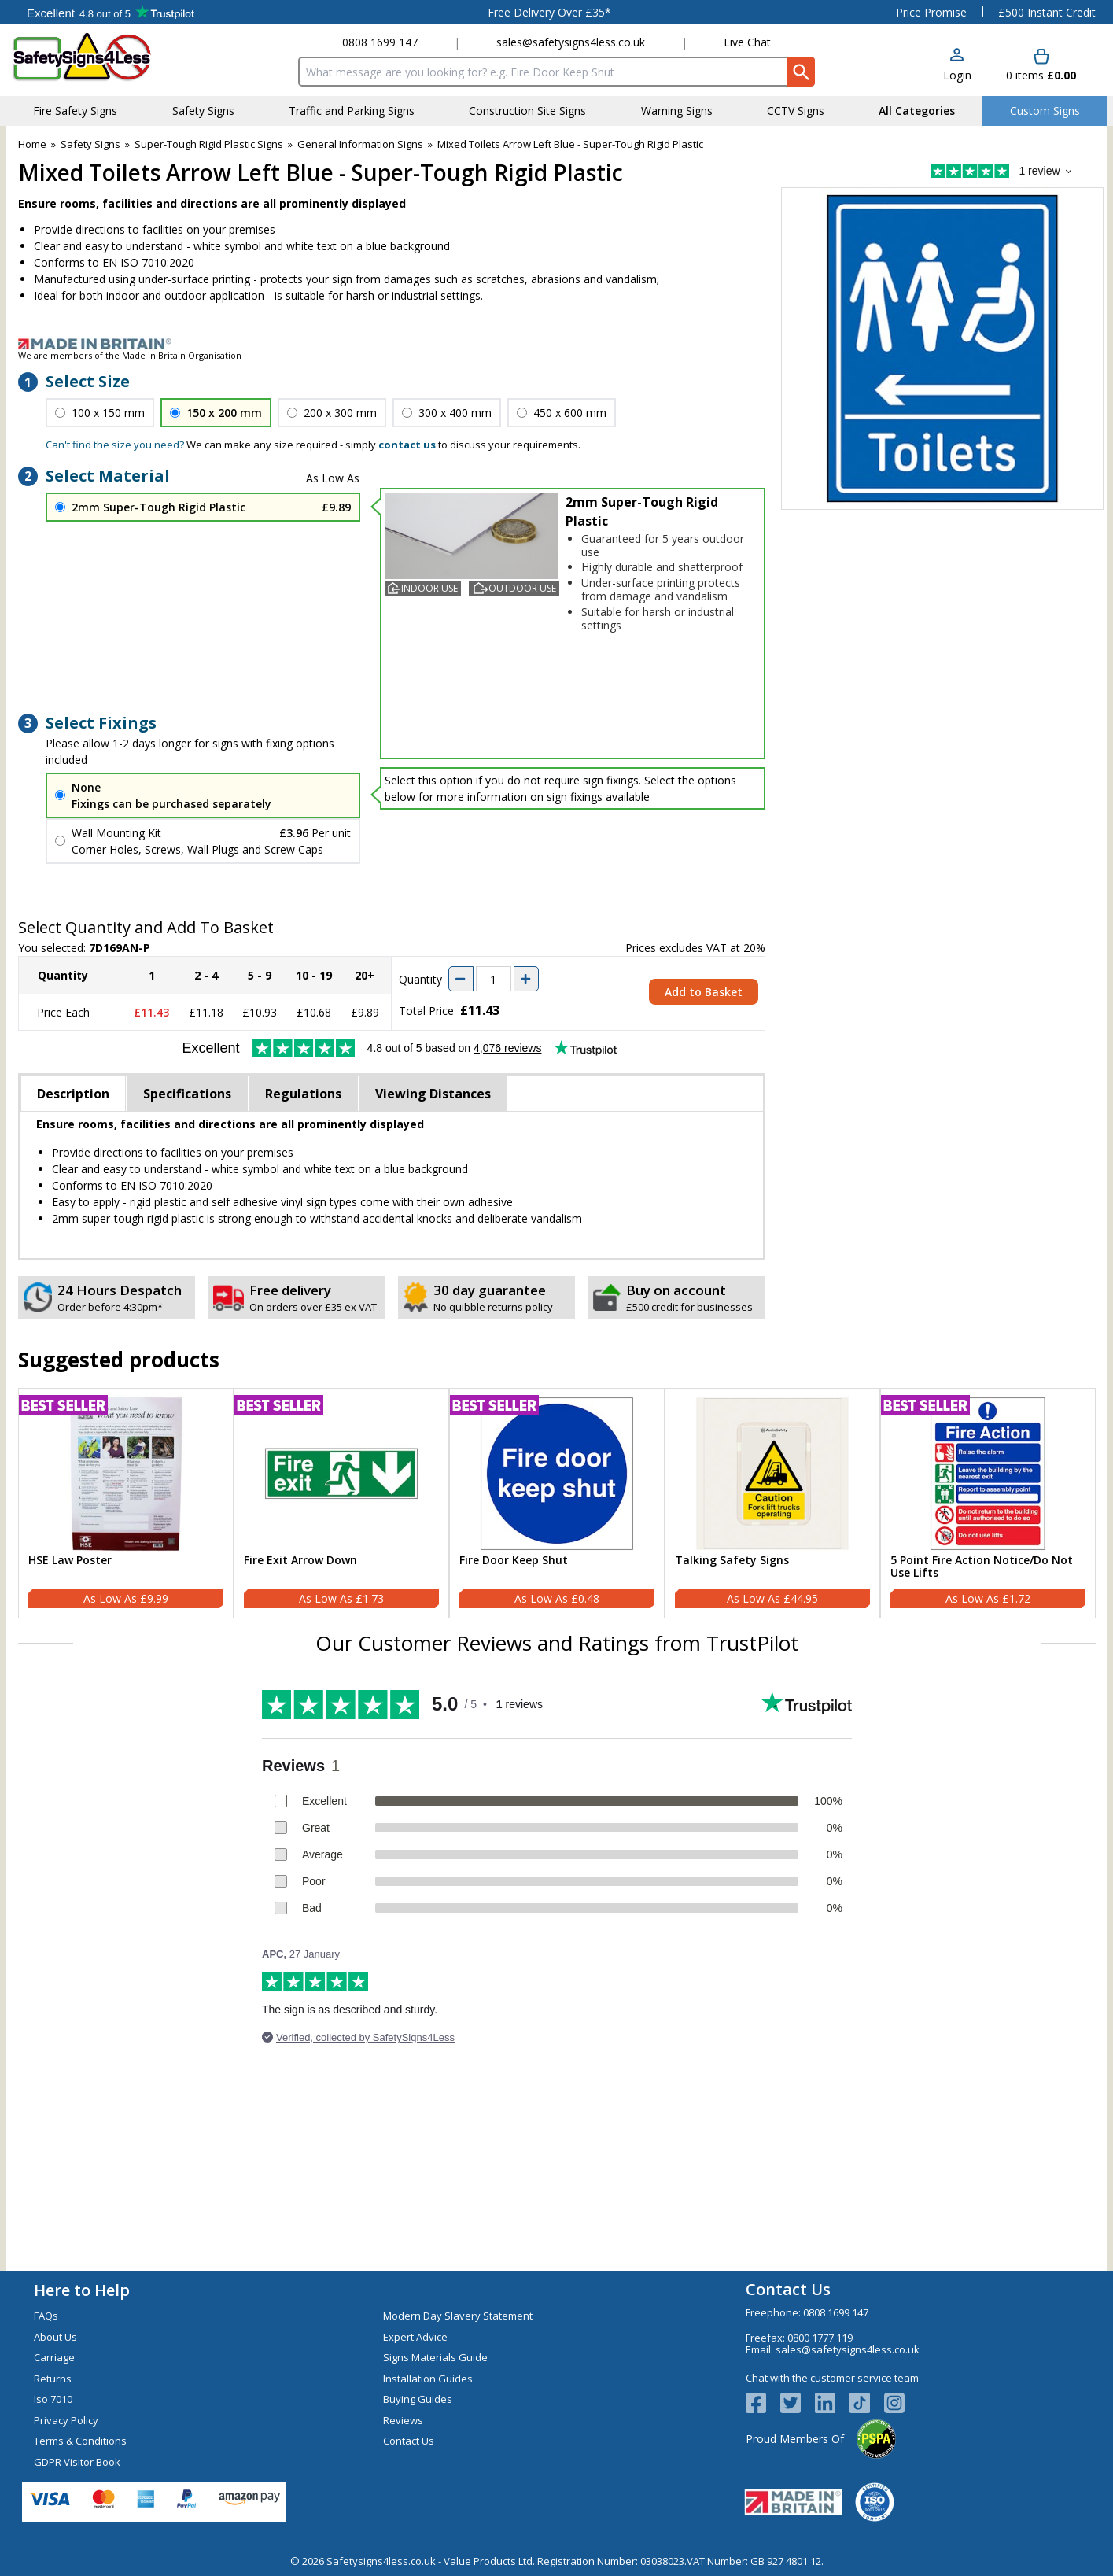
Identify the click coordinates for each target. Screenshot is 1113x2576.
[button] (957, 65)
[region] (126, 1473)
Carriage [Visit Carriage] (54, 2357)
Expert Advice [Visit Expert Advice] (415, 2337)
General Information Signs (360, 144)
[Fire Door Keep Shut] (557, 1503)
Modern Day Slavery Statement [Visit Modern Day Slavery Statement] (458, 2315)
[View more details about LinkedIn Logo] (832, 2403)
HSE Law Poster (70, 1560)
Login (957, 75)
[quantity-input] (493, 978)
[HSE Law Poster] (126, 1503)
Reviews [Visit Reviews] (403, 2420)
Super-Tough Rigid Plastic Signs (209, 144)
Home (32, 144)
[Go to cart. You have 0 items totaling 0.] (1041, 65)
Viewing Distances (433, 1093)
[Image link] (557, 343)
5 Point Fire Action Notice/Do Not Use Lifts (981, 1567)
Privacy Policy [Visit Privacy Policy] (66, 2420)
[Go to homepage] (104, 57)
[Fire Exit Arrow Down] (341, 1503)
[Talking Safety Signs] (772, 1503)
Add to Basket (704, 991)
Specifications (187, 1093)
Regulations (303, 1093)
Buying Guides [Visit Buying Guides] (417, 2399)
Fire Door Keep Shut (513, 1560)
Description (73, 1093)
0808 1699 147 (380, 42)
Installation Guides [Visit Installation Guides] (428, 2378)
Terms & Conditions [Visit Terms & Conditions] (80, 2441)
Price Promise (931, 12)
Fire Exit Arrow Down (300, 1560)
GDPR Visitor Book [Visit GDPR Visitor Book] (77, 2462)
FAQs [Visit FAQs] (46, 2315)
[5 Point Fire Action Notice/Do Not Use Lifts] (988, 1503)
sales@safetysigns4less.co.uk (570, 42)
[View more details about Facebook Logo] (763, 2403)
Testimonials (110, 12)
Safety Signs (90, 144)
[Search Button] (801, 72)
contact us (407, 444)
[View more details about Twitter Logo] (797, 2403)
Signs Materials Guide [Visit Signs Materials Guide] (435, 2357)
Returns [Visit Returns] (53, 2378)
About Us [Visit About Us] (55, 2337)
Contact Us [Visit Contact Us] (408, 2441)
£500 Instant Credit (1047, 12)
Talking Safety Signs (732, 1560)
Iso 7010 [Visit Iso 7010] (53, 2399)
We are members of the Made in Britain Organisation (129, 355)
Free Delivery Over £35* (549, 12)
